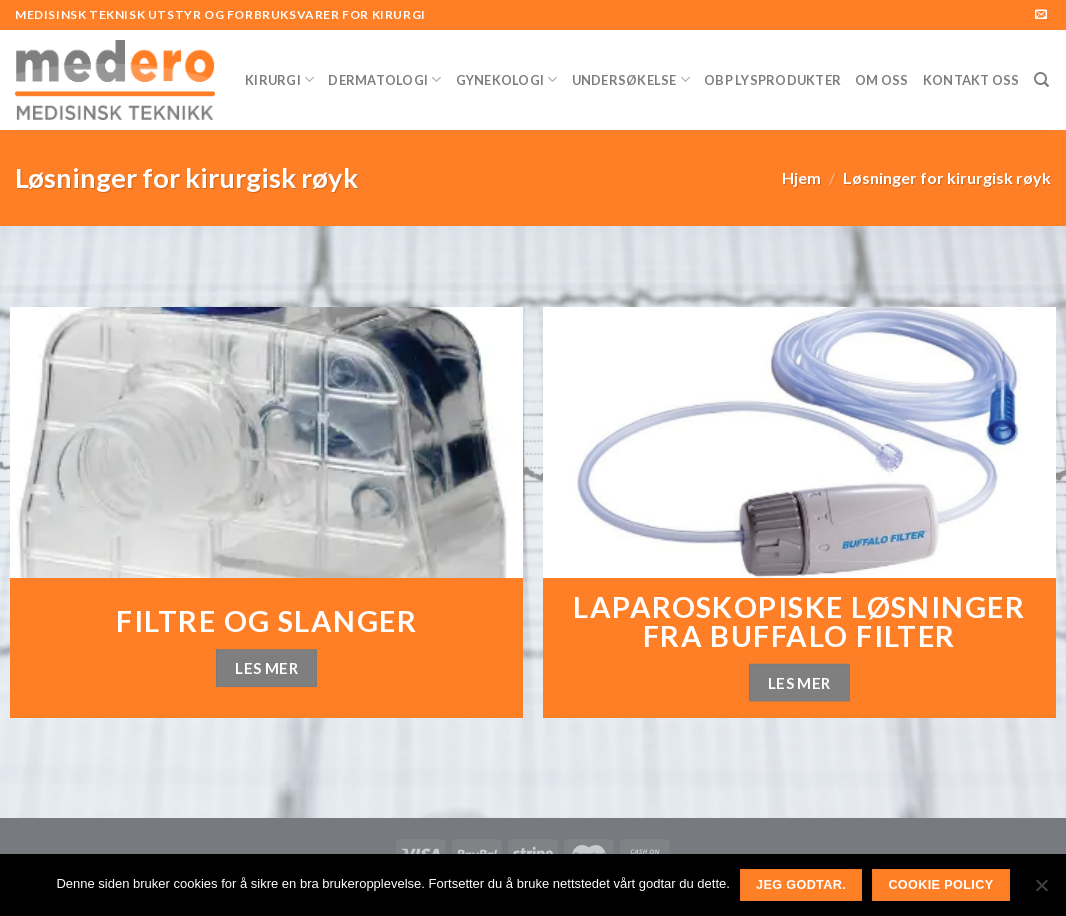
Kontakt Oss (971, 80)
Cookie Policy (940, 885)
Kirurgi (279, 79)
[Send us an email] (1041, 15)
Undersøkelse (631, 79)
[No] (1041, 891)
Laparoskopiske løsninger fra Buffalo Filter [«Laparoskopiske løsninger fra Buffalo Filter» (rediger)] (799, 621)
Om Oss (882, 80)
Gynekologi (507, 79)
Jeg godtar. (801, 885)
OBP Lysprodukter (772, 80)
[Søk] (1041, 80)
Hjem (801, 177)
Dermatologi (384, 79)
